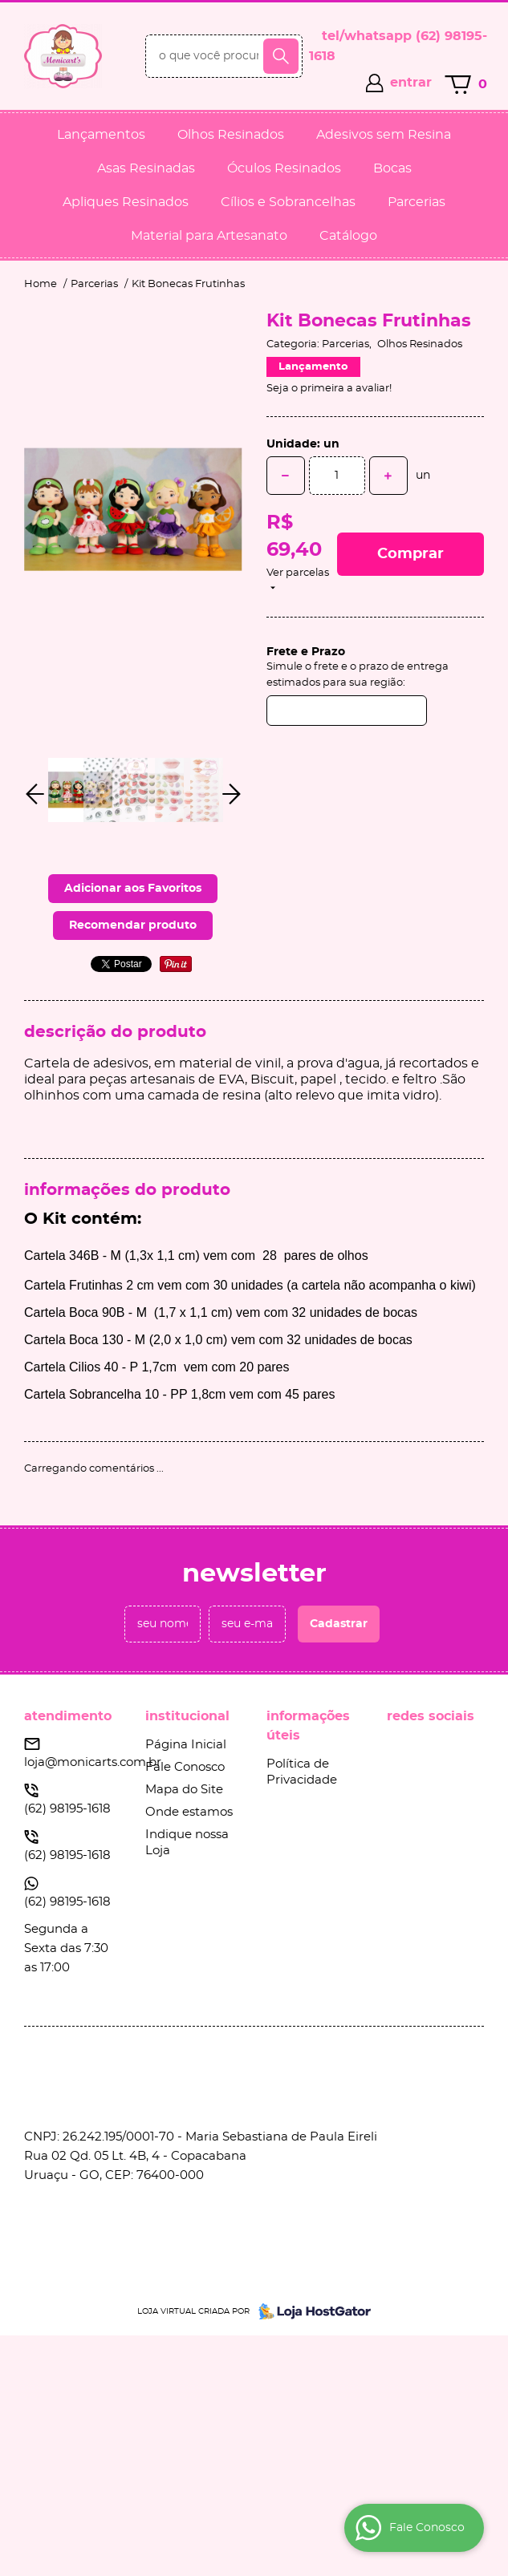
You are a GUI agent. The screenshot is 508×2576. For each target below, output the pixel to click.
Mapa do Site (184, 1790)
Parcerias (416, 202)
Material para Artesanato (209, 235)
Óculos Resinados (284, 168)
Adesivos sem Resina (383, 134)
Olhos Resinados (230, 134)
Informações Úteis (308, 1726)
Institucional (187, 1716)
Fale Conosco (185, 1767)
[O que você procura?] (281, 56)
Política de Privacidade (301, 1772)
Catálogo (348, 235)
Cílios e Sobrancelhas (288, 202)
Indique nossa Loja (187, 1843)
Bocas (392, 168)
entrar (411, 82)
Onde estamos (189, 1812)
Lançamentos (101, 134)
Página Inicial (185, 1745)
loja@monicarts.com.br (92, 1762)
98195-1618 (67, 1809)
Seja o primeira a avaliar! (329, 388)
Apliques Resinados (126, 202)
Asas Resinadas (146, 168)
